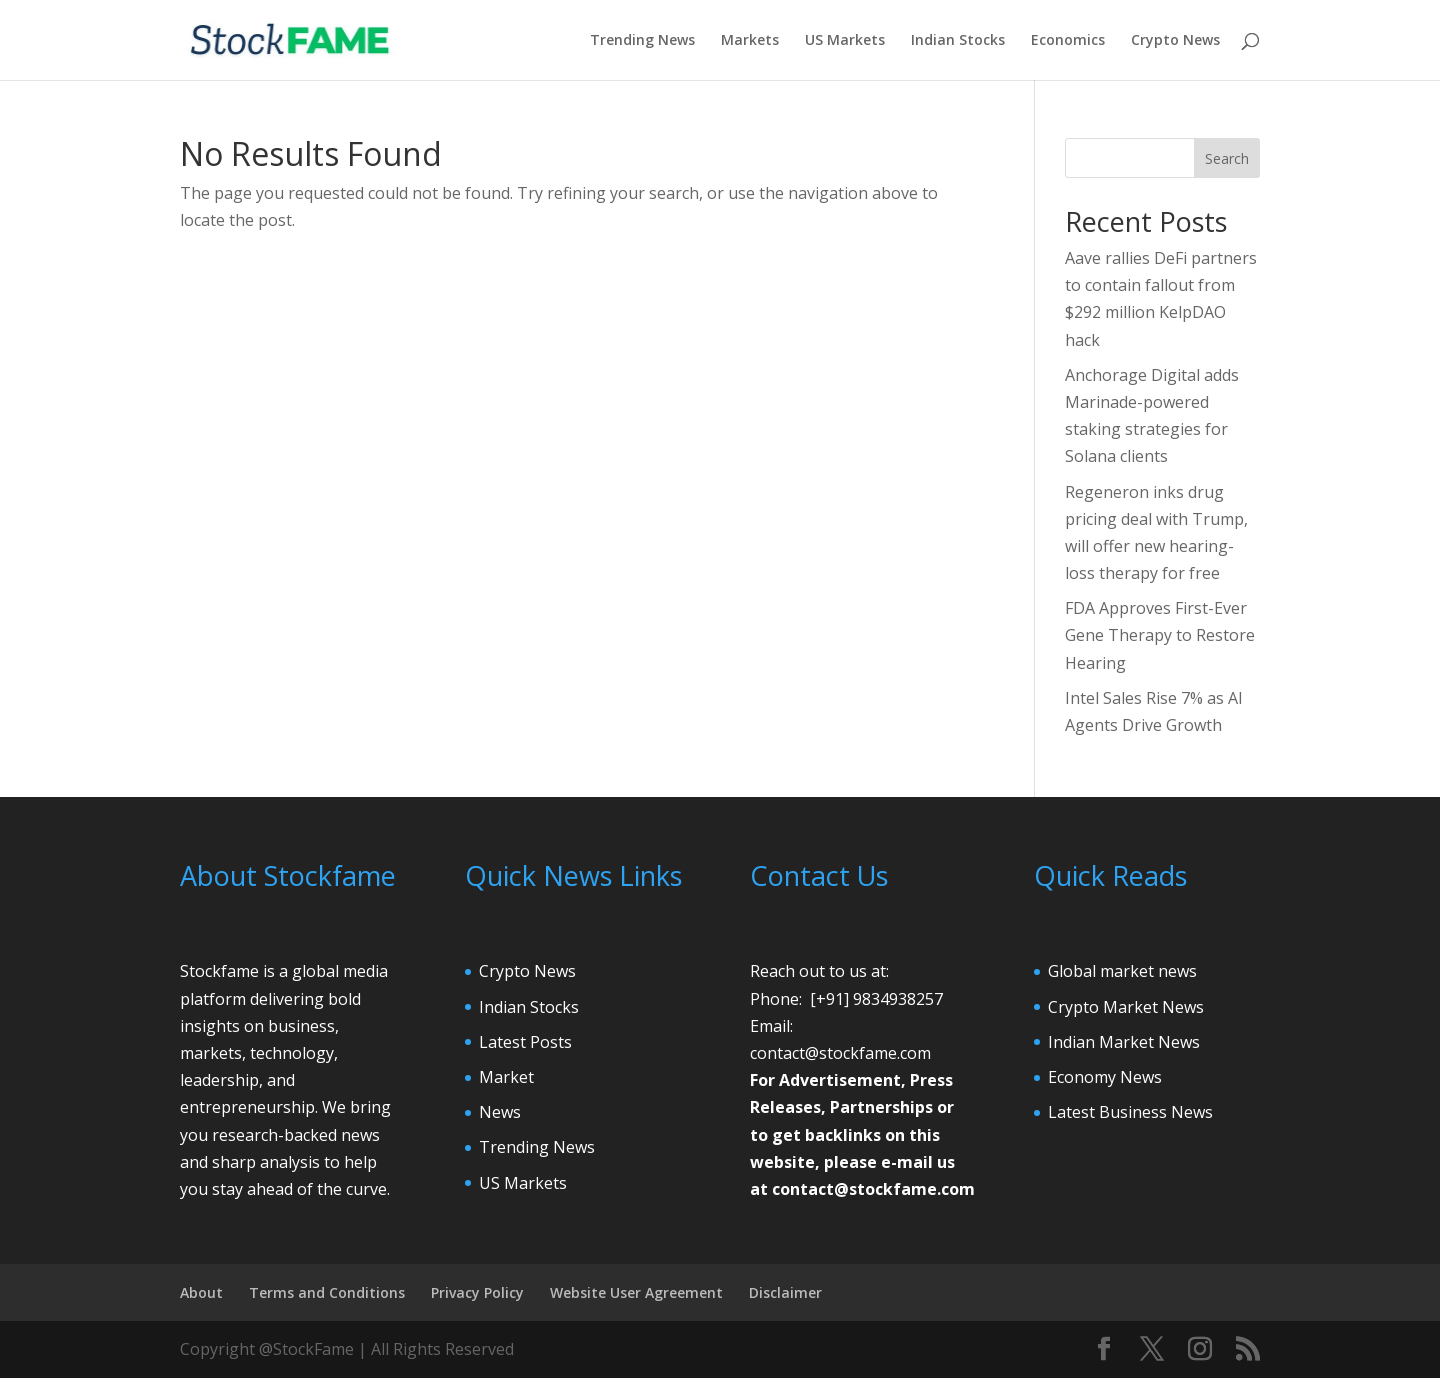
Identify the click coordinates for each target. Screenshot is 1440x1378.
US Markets (845, 41)
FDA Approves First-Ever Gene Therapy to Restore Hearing (1160, 635)
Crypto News (1175, 41)
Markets (750, 41)
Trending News (642, 41)
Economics (1068, 41)
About (201, 1292)
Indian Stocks (958, 41)
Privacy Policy (477, 1292)
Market (506, 1077)
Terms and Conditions (327, 1292)
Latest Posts (525, 1042)
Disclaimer (785, 1292)
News (500, 1112)
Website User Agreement (636, 1292)
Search (1227, 158)
